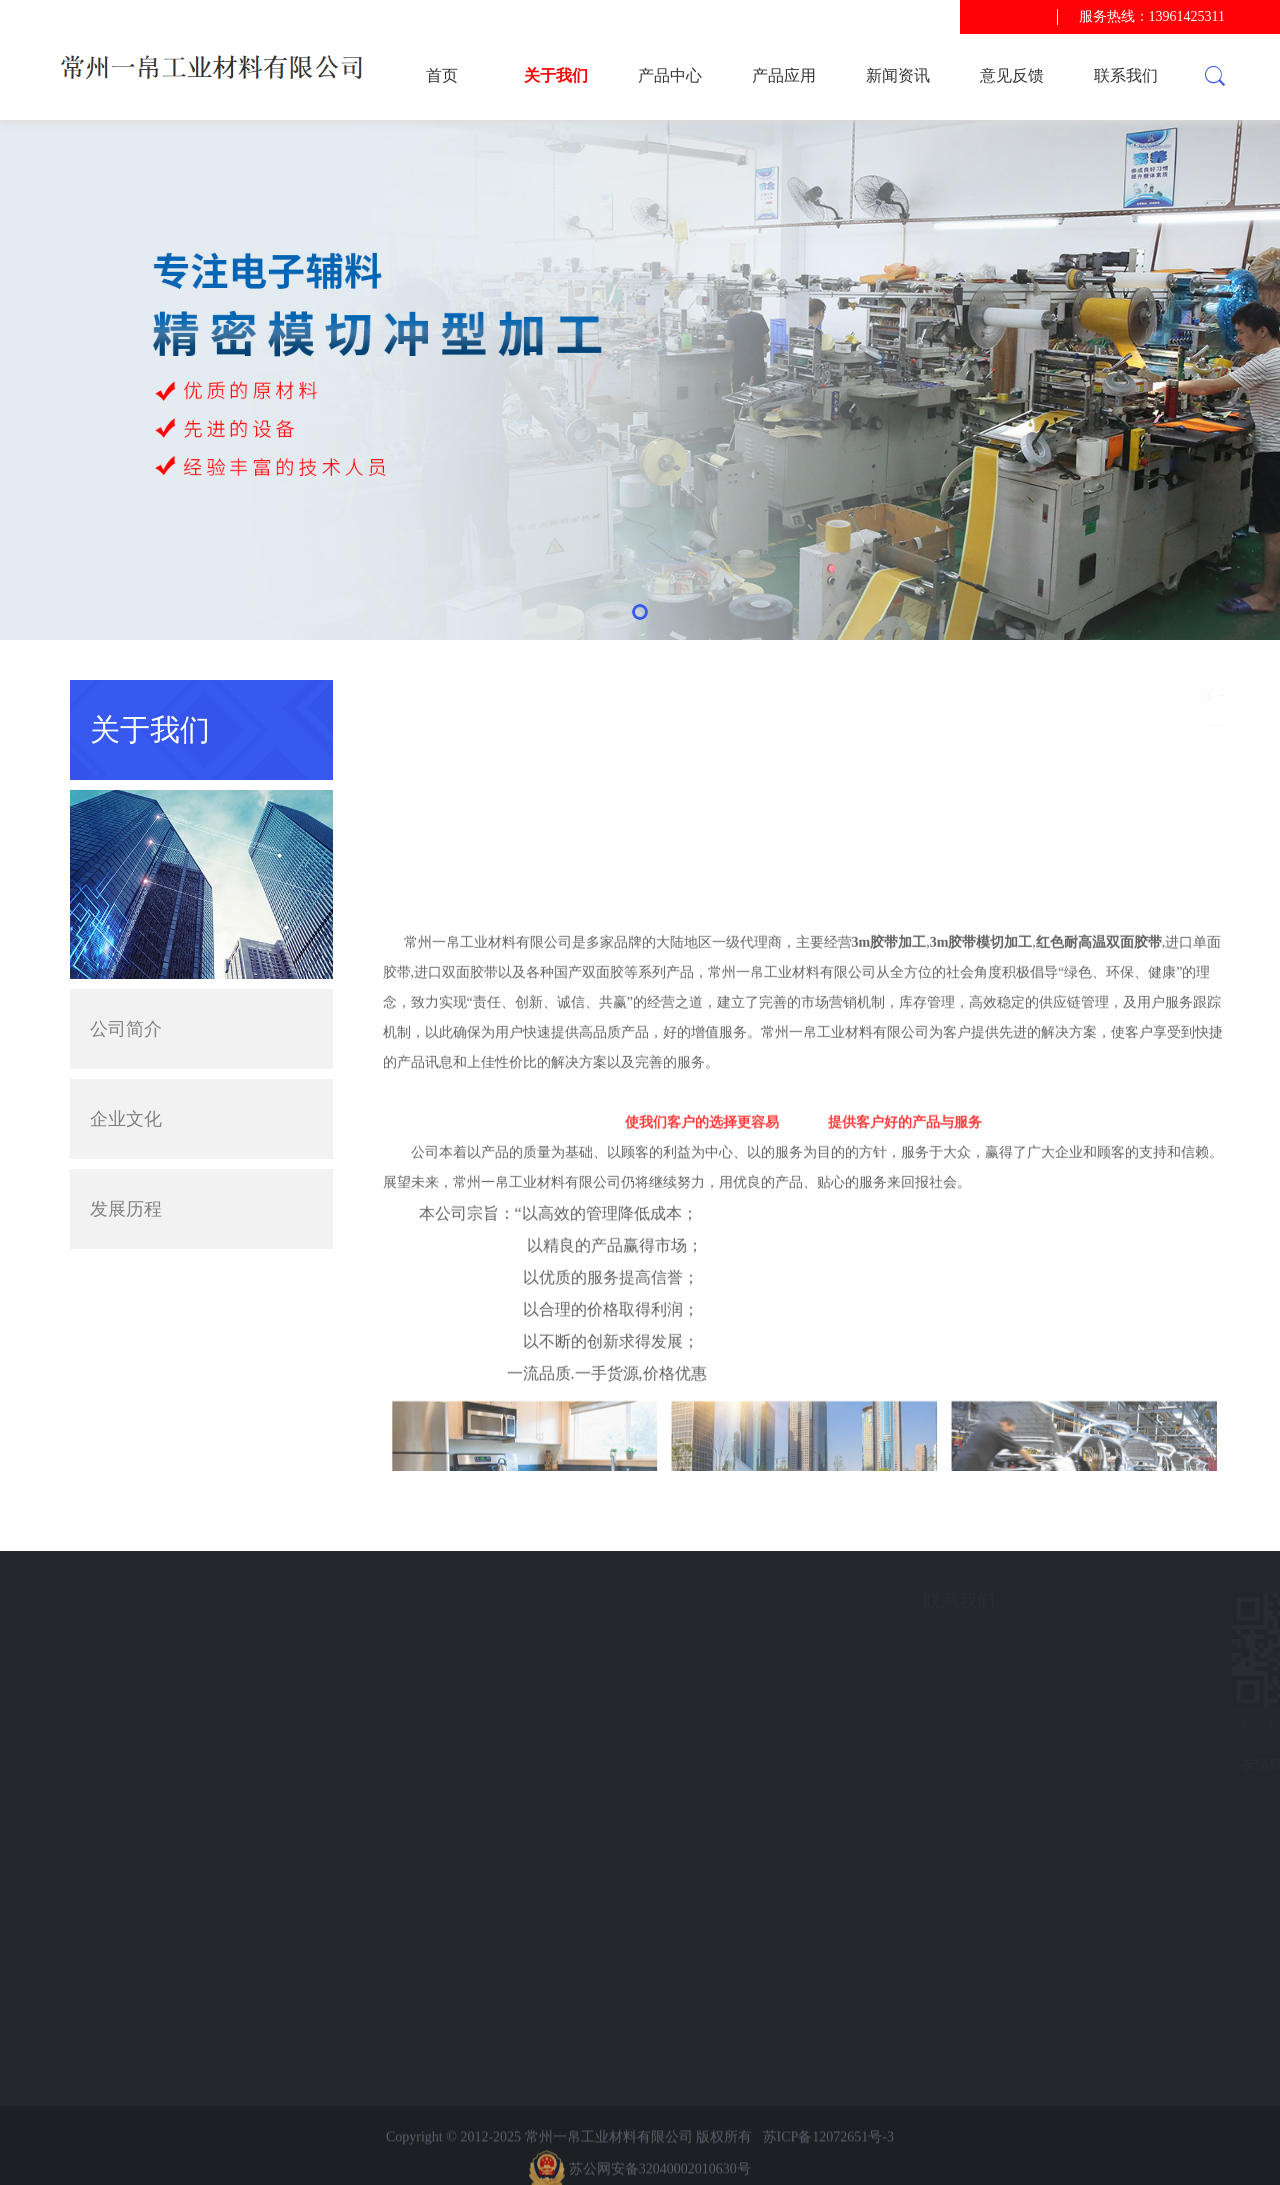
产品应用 (784, 75)
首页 (442, 75)
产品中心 (670, 75)
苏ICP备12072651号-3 (828, 2165)
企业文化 (126, 1119)
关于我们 (556, 75)
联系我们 (1126, 75)
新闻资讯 (898, 75)
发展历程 (126, 1209)
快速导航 (159, 1601)
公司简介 (126, 1029)
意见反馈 (1012, 75)
